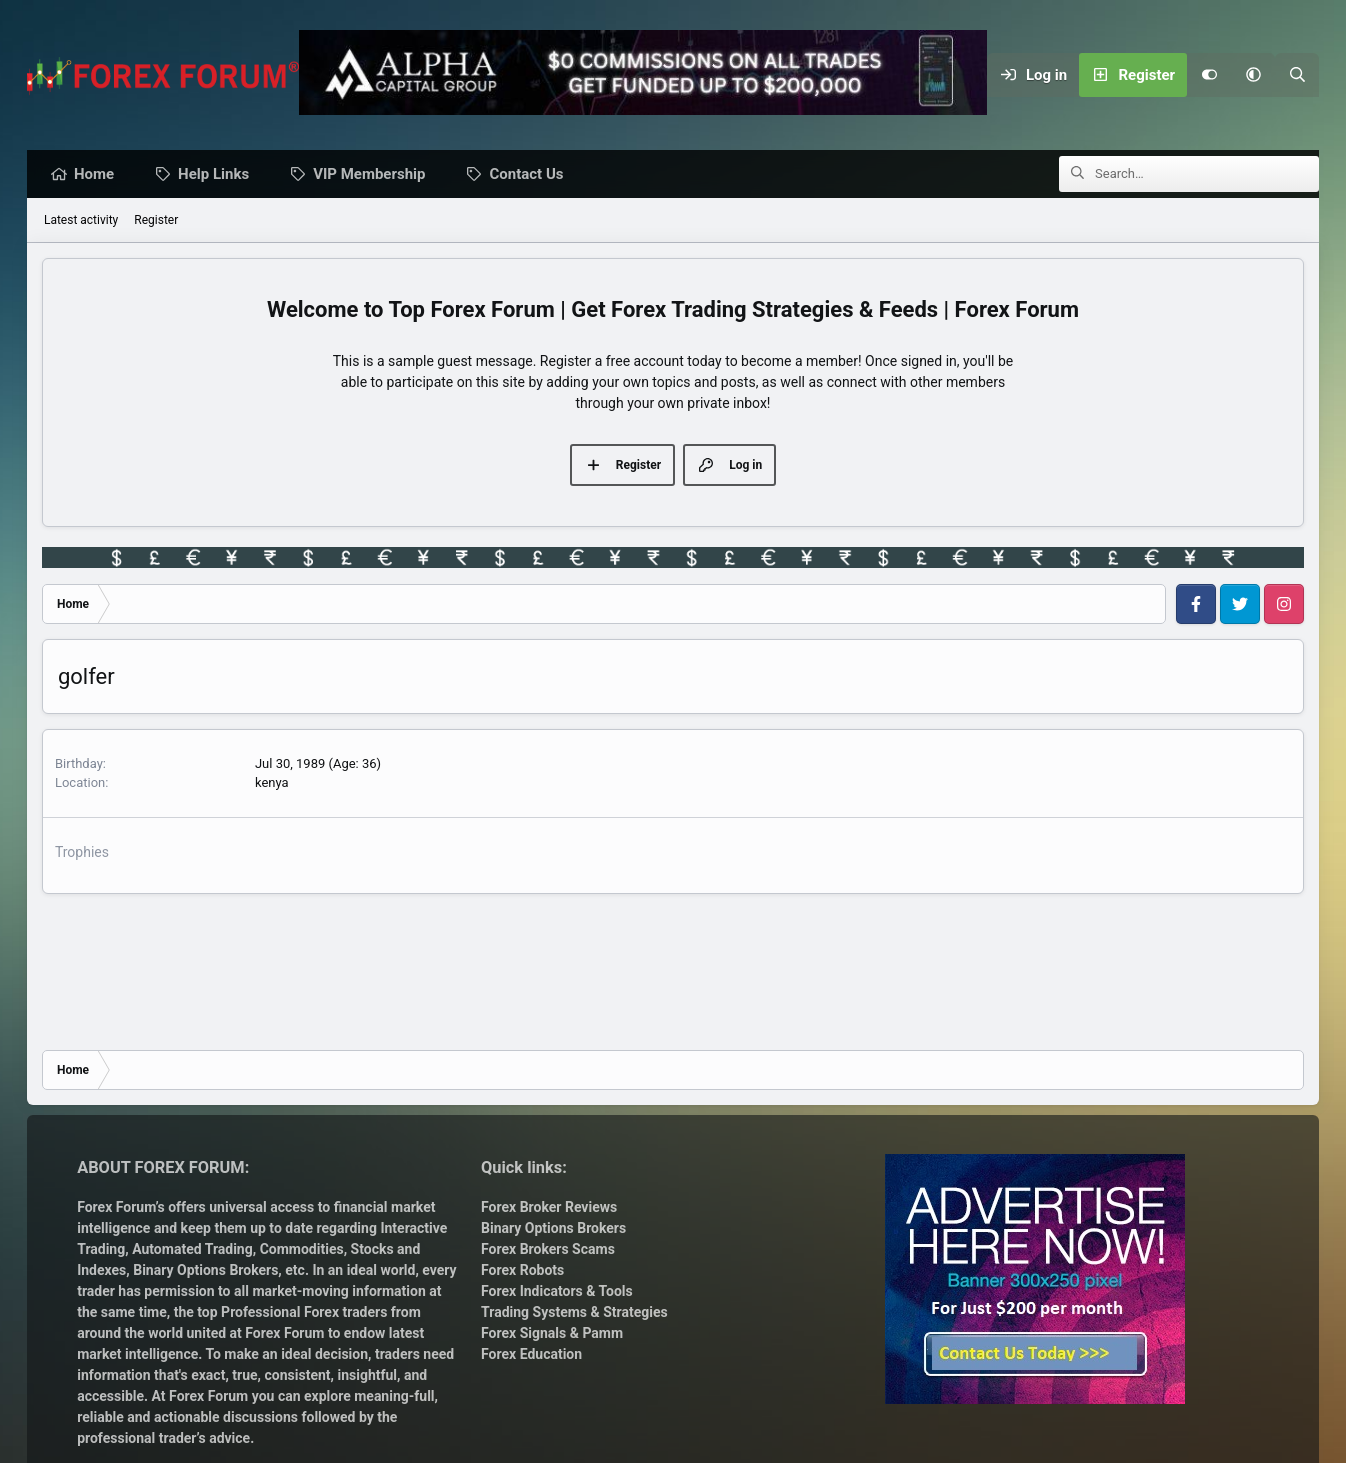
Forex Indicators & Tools (557, 1291)
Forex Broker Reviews (549, 1207)
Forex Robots (522, 1270)
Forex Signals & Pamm (552, 1333)
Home (99, 175)
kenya (272, 783)
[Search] (1297, 75)
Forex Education (531, 1354)
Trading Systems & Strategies (574, 1312)
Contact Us (531, 175)
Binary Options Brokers (204, 1270)
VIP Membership (374, 175)
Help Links (218, 175)
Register (156, 221)
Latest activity (81, 221)
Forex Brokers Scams (548, 1249)
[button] (1253, 75)
